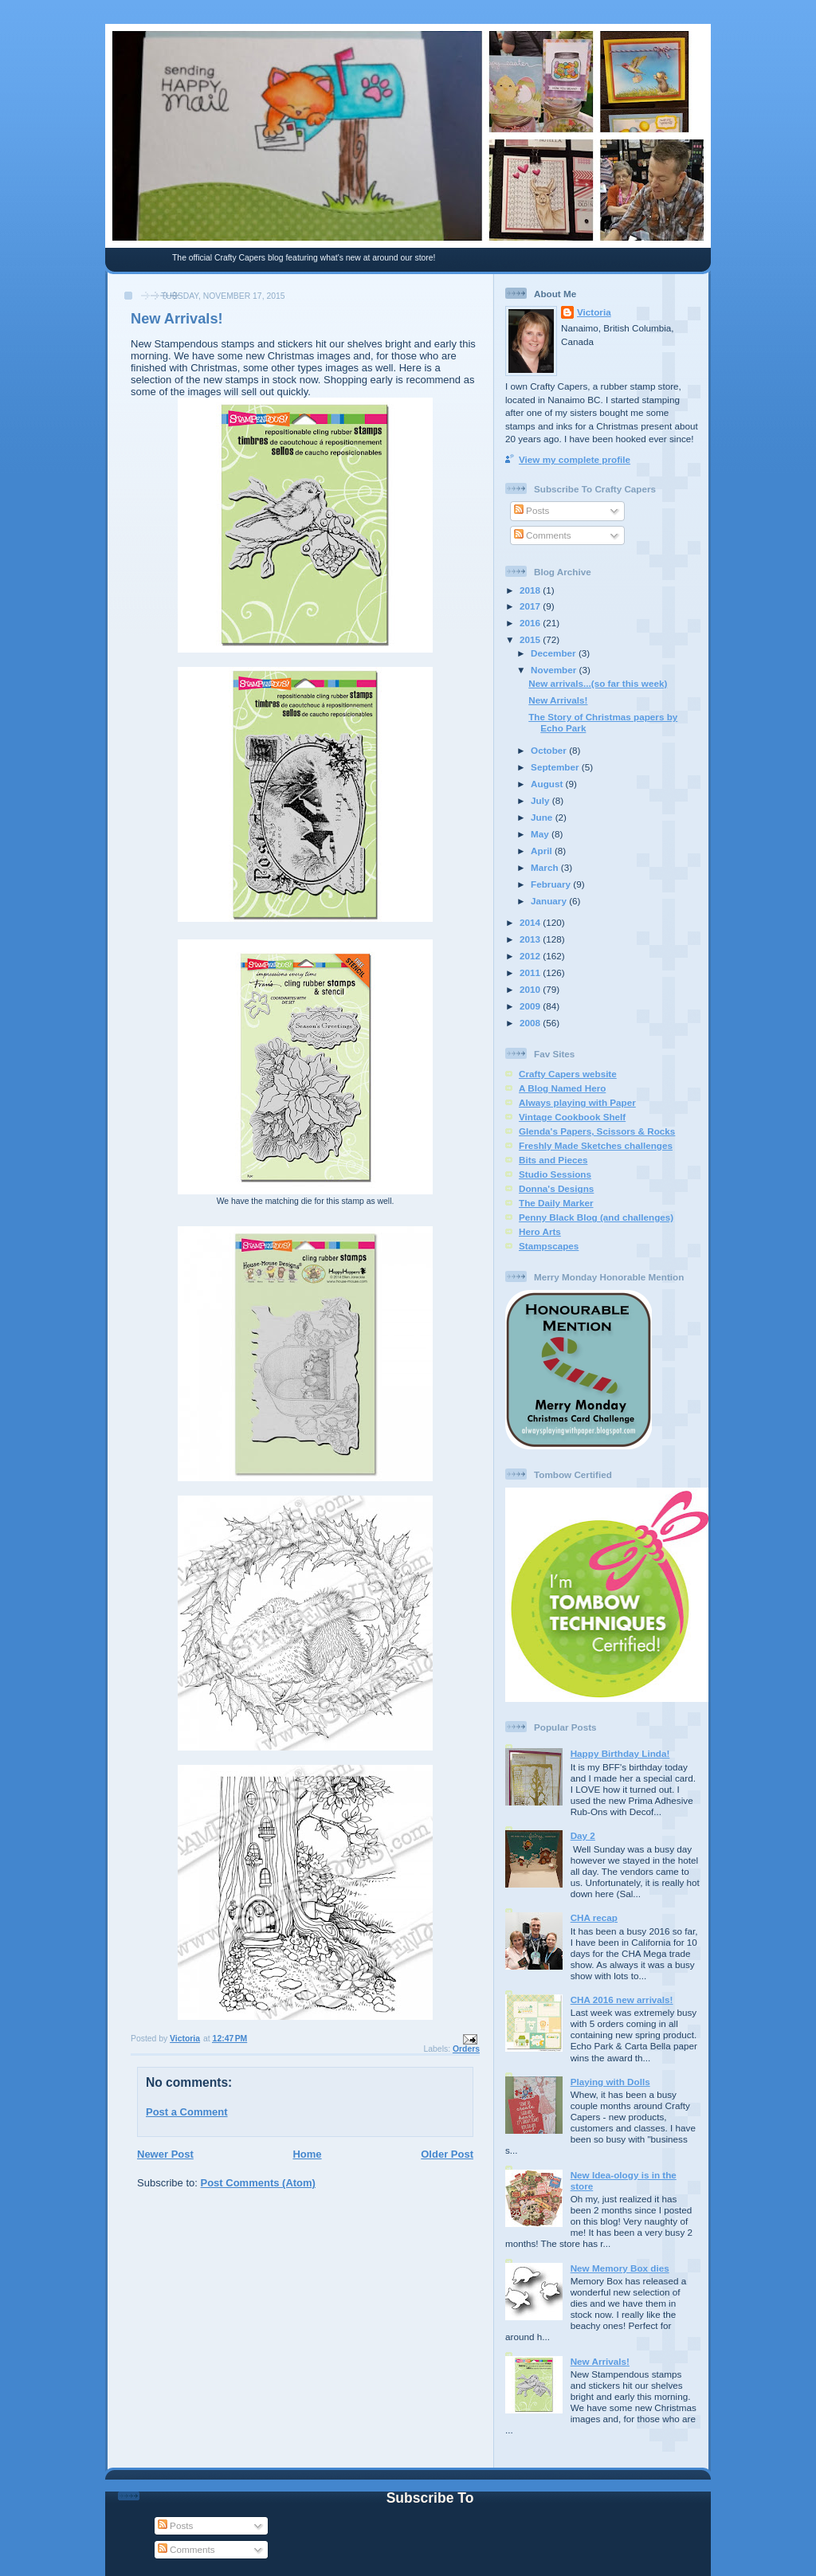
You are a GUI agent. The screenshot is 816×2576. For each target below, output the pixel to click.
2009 (531, 1006)
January (550, 901)
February (552, 884)
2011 (531, 972)
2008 (531, 1022)
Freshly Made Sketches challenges (596, 1145)
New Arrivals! (557, 700)
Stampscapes (549, 1246)
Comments (542, 535)
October (550, 750)
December (555, 653)
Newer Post (165, 2154)
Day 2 (583, 1835)
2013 (531, 939)
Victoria (594, 312)
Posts (531, 510)
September (556, 767)
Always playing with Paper (577, 1102)
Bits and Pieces (553, 1160)
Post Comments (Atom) (258, 2183)
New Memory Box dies (620, 2268)
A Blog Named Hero (562, 1088)
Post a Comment (187, 2112)
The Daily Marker (556, 1203)
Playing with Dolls (610, 2081)
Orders (466, 2049)
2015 (531, 639)
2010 (531, 989)
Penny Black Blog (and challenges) (596, 1217)
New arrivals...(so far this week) (597, 683)
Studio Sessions (555, 1174)
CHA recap (594, 1917)
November (555, 670)
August (548, 783)
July (541, 800)
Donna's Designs (556, 1188)
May (541, 834)
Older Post (447, 2154)
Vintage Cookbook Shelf (572, 1117)
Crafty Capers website (568, 1073)
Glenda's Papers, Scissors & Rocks (597, 1131)
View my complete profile (574, 459)
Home (306, 2154)
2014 (531, 922)
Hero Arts (540, 1231)
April (543, 850)
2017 (531, 606)
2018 (531, 590)
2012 (531, 956)
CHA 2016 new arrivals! (622, 1999)
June (543, 817)
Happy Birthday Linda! (620, 1753)
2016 (531, 623)
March (546, 867)
